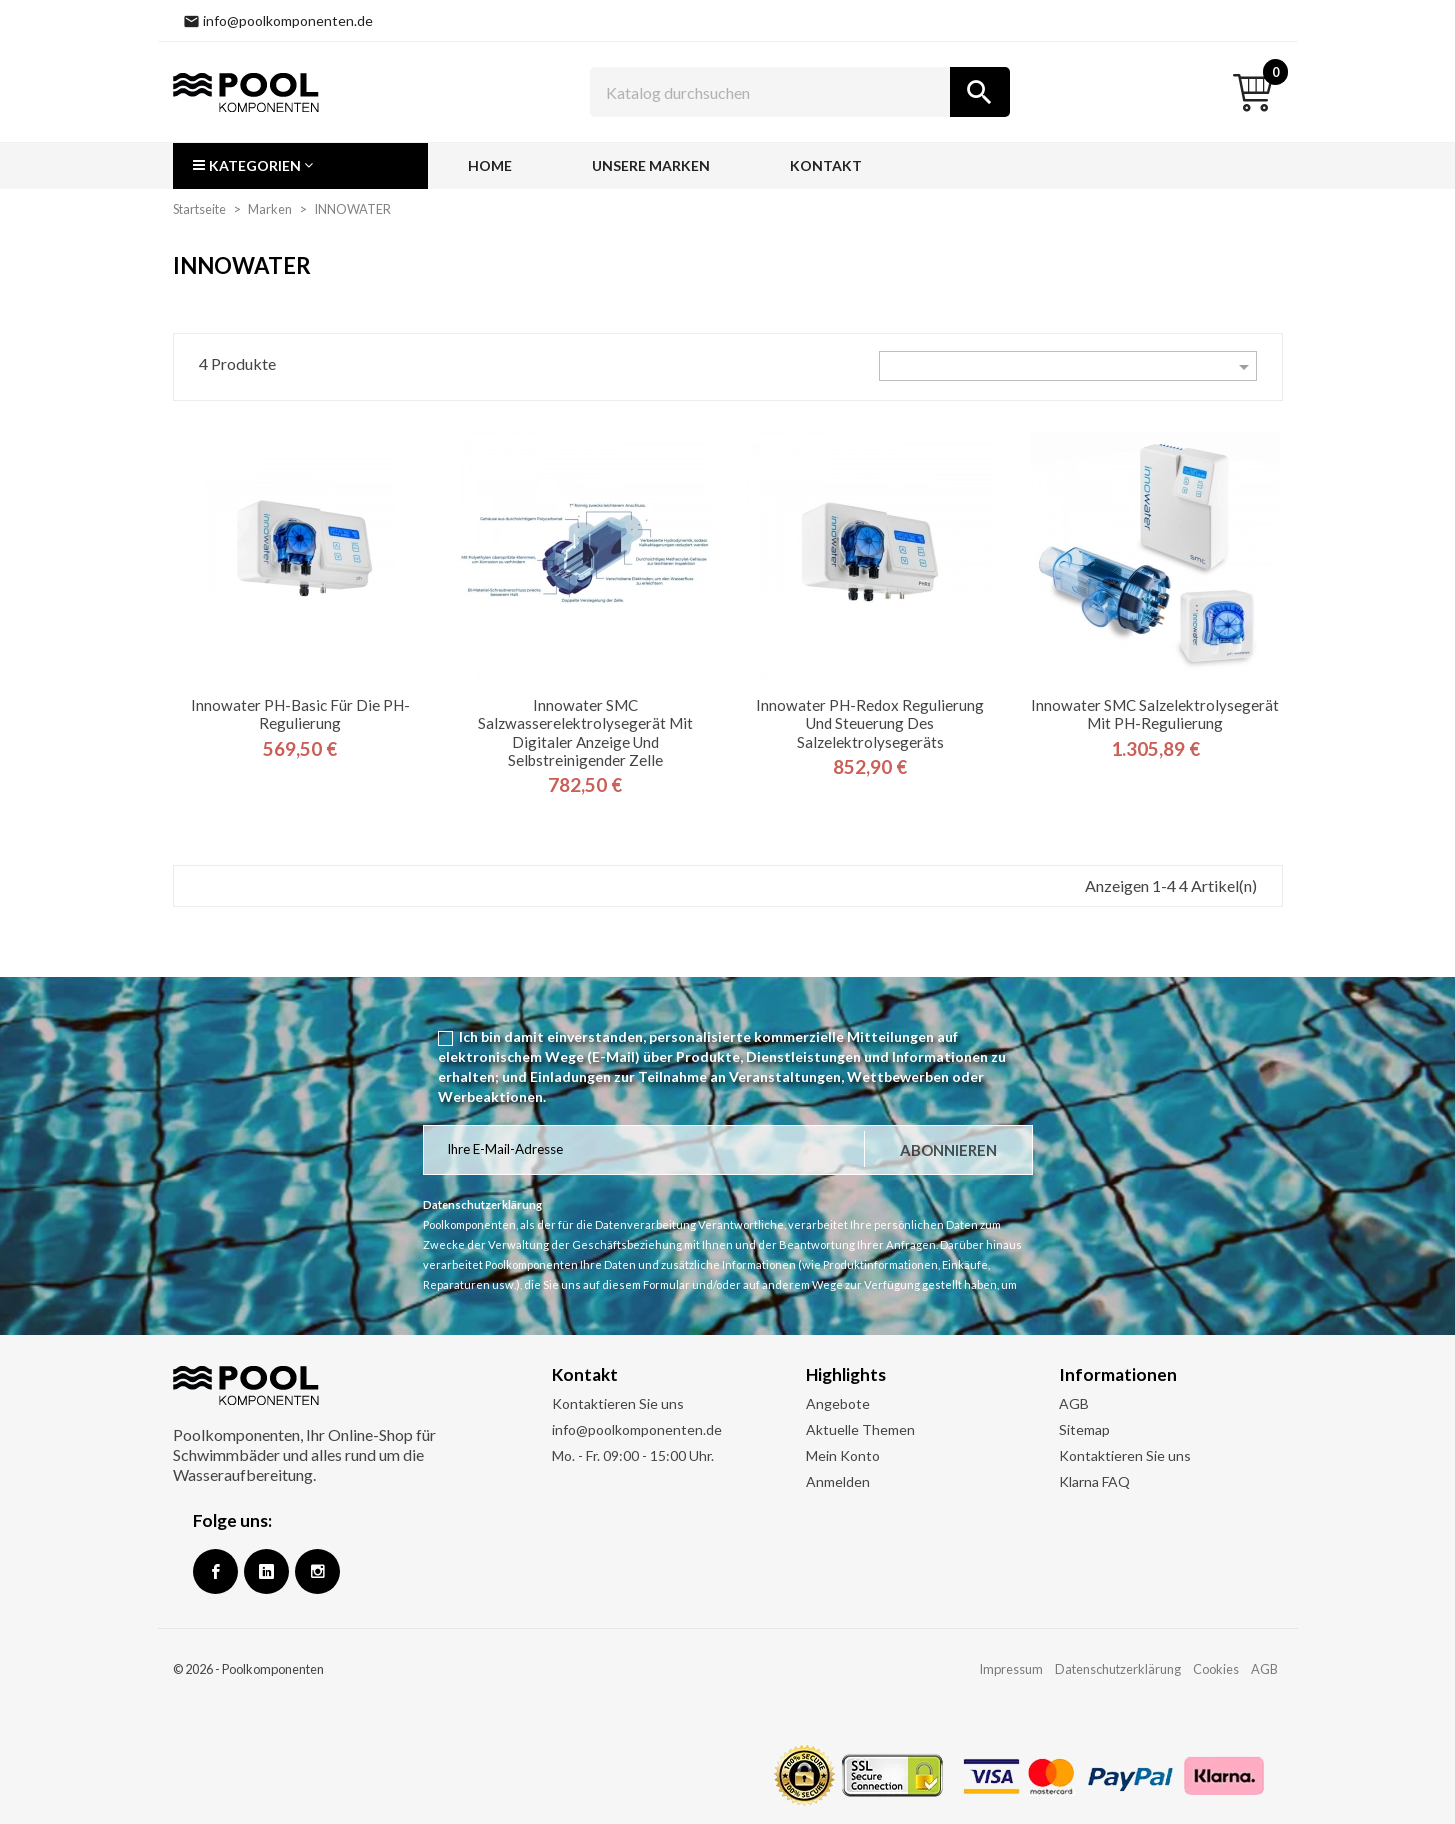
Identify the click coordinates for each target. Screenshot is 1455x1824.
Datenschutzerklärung (1118, 1669)
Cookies (1216, 1669)
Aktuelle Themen (860, 1429)
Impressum (1011, 1669)
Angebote (838, 1403)
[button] (300, 166)
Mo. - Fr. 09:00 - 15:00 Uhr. (633, 1455)
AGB (1074, 1403)
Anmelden (838, 1481)
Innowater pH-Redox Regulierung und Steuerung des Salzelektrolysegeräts (870, 723)
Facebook (215, 1571)
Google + (266, 1571)
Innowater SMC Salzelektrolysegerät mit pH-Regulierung (1155, 714)
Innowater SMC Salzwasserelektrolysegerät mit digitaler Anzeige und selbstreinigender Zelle (585, 732)
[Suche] (800, 92)
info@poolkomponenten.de (637, 1429)
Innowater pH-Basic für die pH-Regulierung (300, 714)
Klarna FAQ (1094, 1481)
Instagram (317, 1571)
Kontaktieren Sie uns (618, 1403)
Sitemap (1084, 1429)
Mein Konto (843, 1455)
